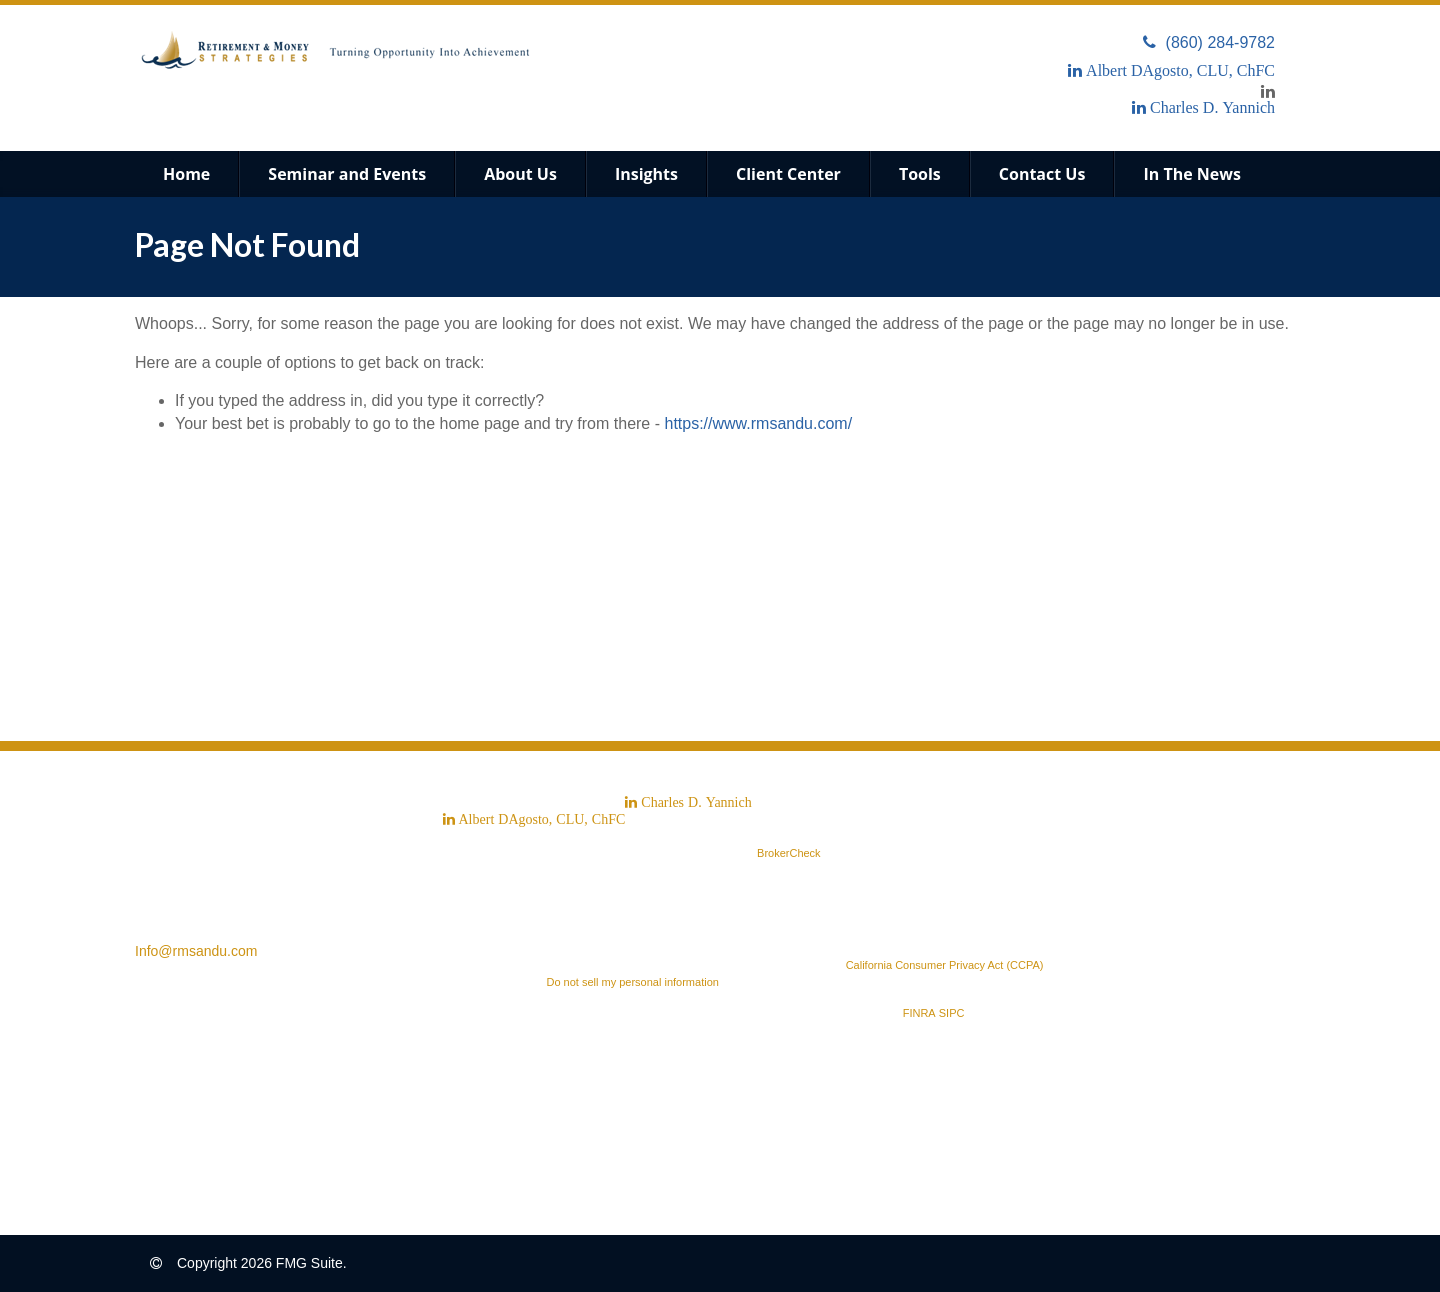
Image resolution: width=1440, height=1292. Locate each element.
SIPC (952, 1013)
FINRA (919, 1013)
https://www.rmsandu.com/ (758, 423)
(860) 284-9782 (1209, 42)
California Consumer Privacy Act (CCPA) (945, 965)
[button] (347, 174)
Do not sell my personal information (632, 982)
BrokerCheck (789, 853)
